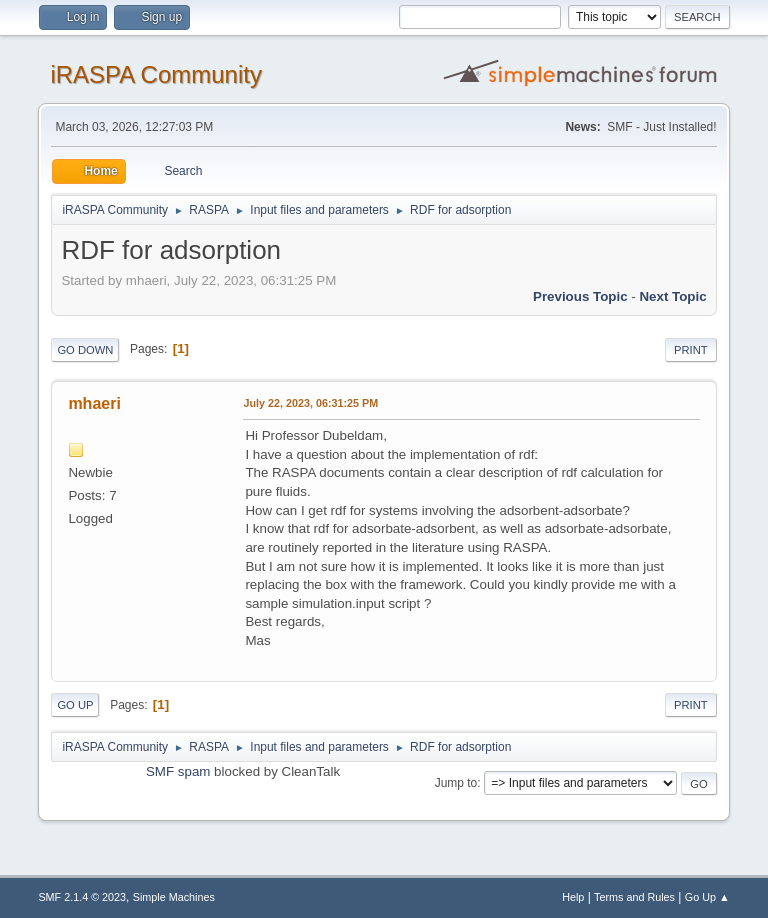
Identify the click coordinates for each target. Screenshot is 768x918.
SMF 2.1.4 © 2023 (82, 897)
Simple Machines (174, 897)
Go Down (85, 350)
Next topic (672, 296)
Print (691, 350)
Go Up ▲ (707, 897)
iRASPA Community (155, 74)
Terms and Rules (634, 897)
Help (573, 897)
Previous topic (580, 296)
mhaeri (94, 403)
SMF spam (178, 771)
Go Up (75, 705)
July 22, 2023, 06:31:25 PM (310, 403)
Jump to (456, 783)
